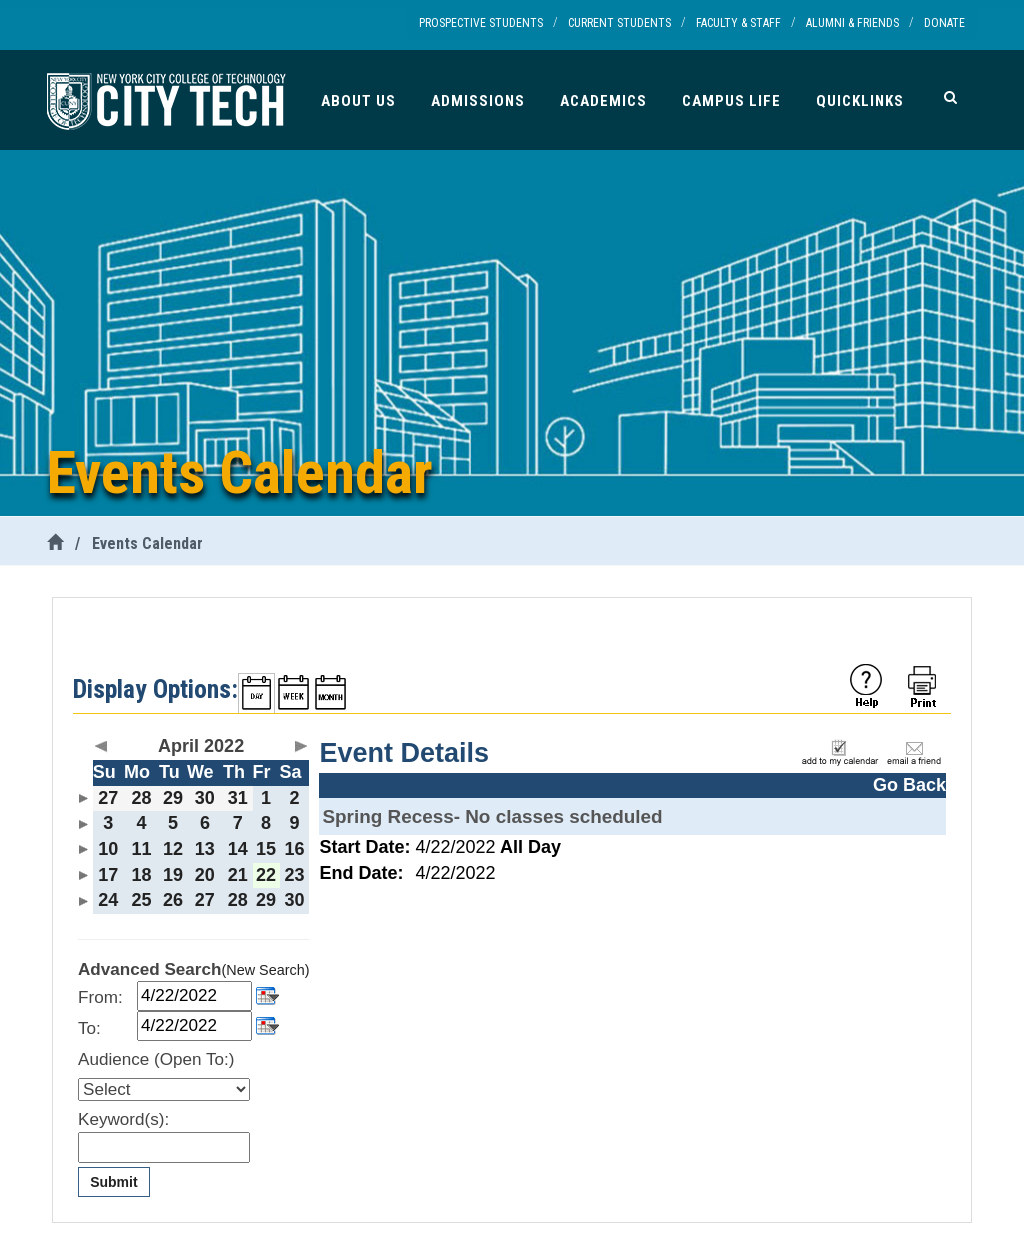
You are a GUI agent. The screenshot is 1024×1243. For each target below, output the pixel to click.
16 (295, 849)
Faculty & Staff (738, 23)
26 (173, 900)
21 (238, 875)
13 (205, 849)
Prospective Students (481, 23)
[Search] (950, 97)
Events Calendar (147, 543)
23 (295, 875)
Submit (113, 1182)
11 (141, 849)
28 (141, 798)
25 (141, 900)
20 (205, 875)
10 (108, 849)
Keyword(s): (123, 1119)
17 (108, 875)
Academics (603, 101)
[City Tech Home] (55, 543)
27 (108, 798)
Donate (944, 23)
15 (266, 849)
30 (205, 798)
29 (173, 798)
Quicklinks (860, 101)
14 (238, 849)
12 (173, 849)
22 (266, 875)
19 (173, 875)
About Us (358, 101)
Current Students (619, 23)
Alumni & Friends (852, 23)
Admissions (478, 101)
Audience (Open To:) (156, 1059)
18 (141, 875)
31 (238, 798)
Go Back (909, 785)
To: (89, 1028)
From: (100, 997)
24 (108, 900)
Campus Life (731, 101)
